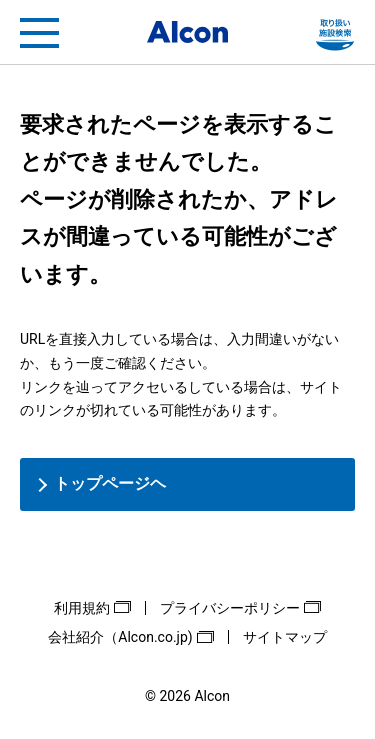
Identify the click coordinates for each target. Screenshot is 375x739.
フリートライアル (335, 33)
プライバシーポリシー (230, 608)
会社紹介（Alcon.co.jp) (120, 637)
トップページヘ (110, 483)
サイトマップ (285, 637)
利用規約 (82, 608)
